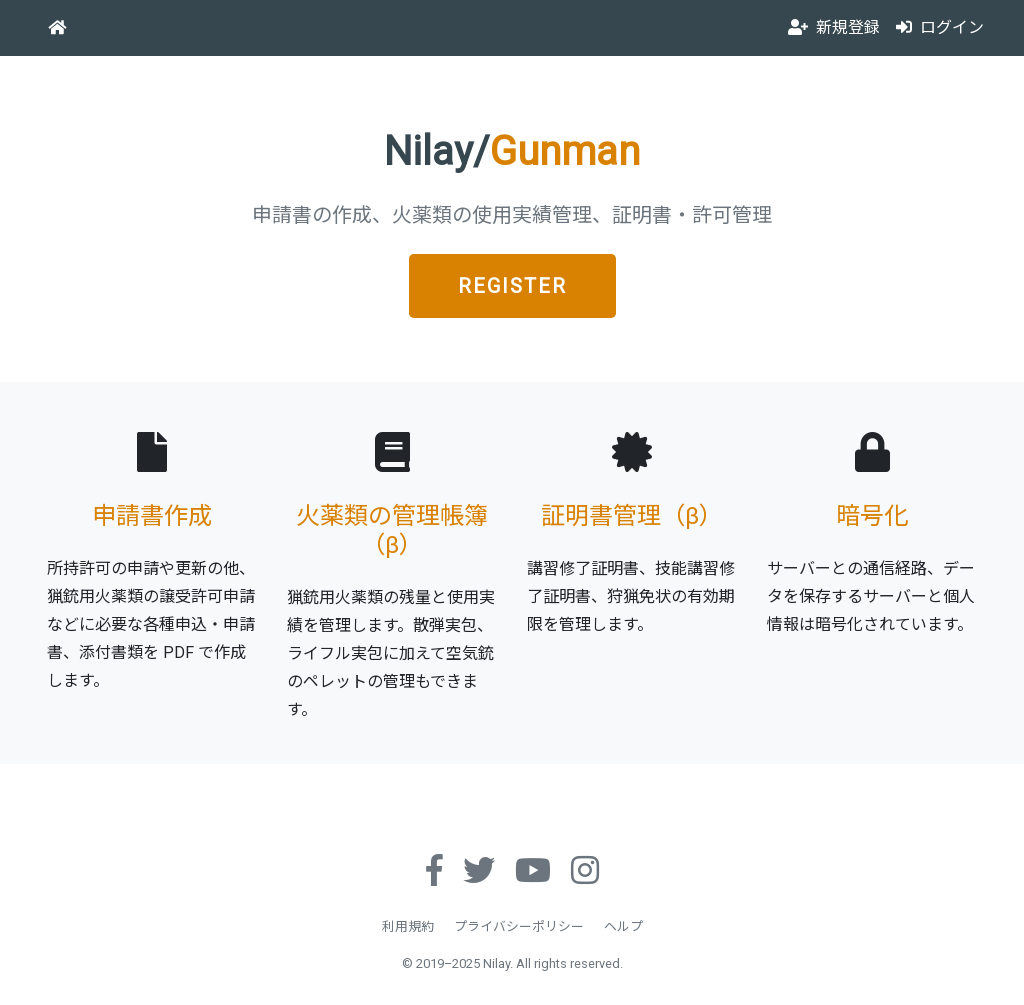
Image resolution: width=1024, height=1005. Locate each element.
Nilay (496, 963)
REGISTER (512, 286)
